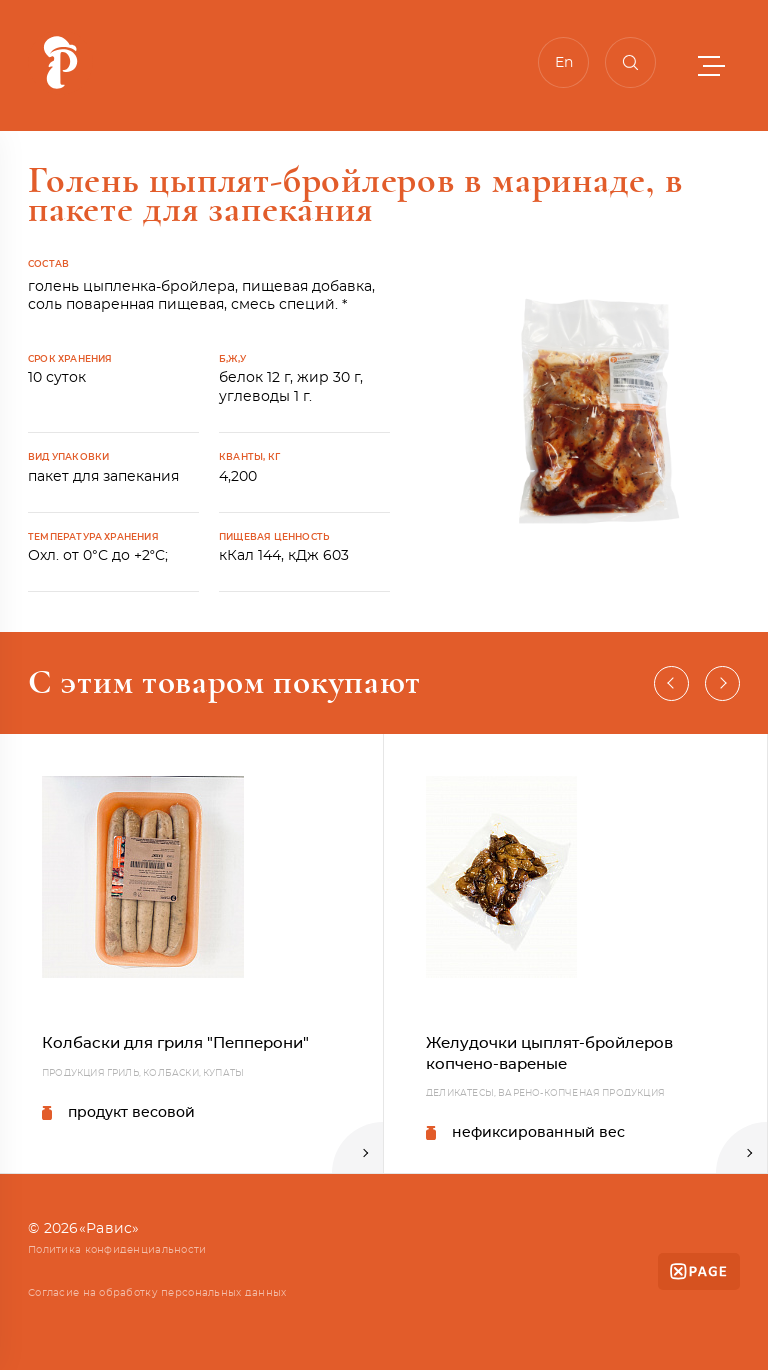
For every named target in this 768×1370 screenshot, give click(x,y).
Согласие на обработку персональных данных (157, 1293)
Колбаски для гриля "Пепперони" (175, 1043)
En (564, 63)
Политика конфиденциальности (117, 1250)
